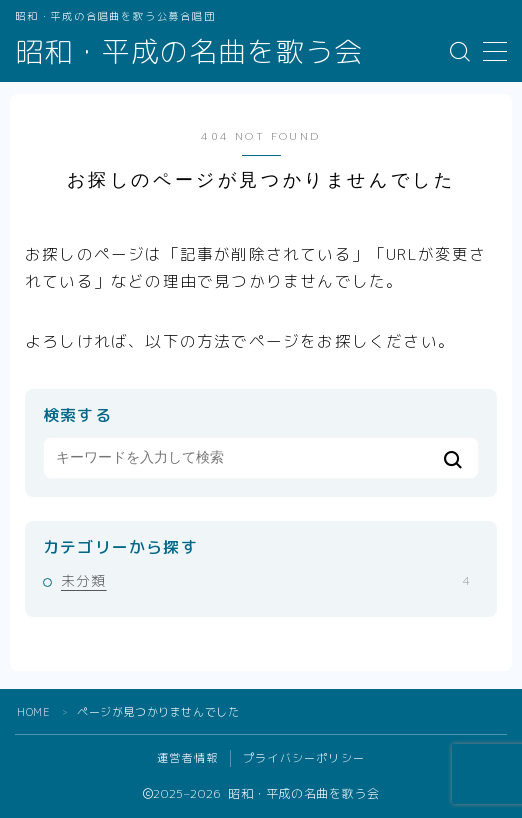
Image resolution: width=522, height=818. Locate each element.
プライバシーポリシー (304, 758)
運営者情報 (187, 758)
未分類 (265, 580)
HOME (33, 712)
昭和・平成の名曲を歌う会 (189, 52)
